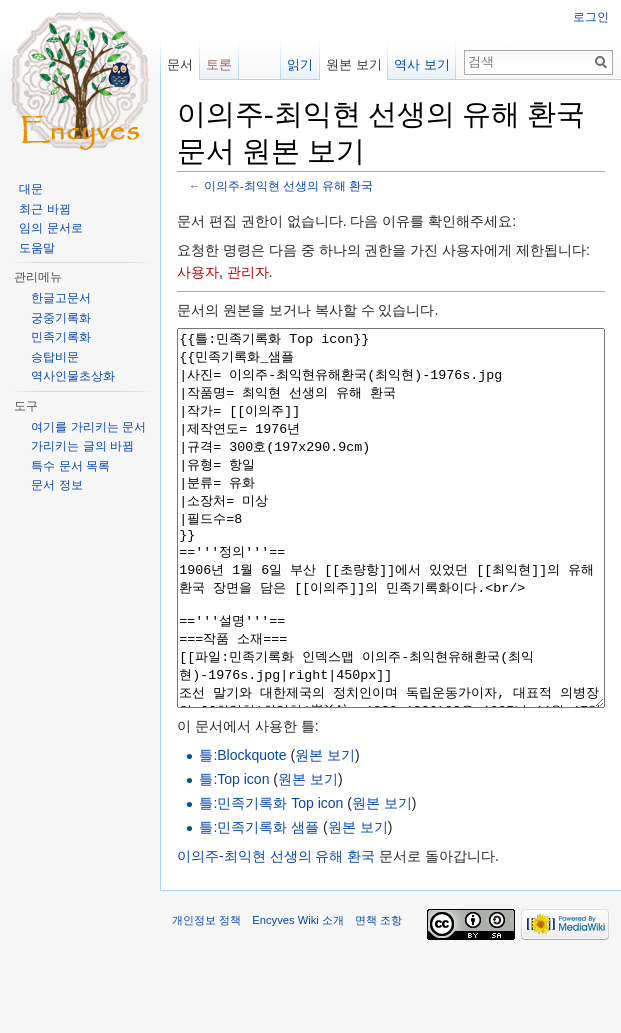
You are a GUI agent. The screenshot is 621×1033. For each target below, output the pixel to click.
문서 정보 (56, 485)
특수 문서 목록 (70, 466)
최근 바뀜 (44, 209)
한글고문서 (61, 298)
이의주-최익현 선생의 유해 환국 (289, 185)
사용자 (198, 272)
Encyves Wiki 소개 (298, 995)
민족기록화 (61, 337)
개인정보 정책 (206, 995)
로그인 (591, 17)
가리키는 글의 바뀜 (82, 446)
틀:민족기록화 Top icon (271, 878)
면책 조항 (378, 995)
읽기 (300, 64)
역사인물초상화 (73, 376)
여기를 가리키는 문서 (88, 427)
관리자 (248, 272)
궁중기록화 (61, 318)
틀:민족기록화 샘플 (259, 902)
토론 (219, 64)
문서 (180, 64)
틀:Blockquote (242, 830)
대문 (31, 189)
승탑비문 (55, 357)
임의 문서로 (50, 228)
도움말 (37, 248)
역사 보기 (422, 64)
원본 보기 (325, 830)
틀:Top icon (234, 854)
